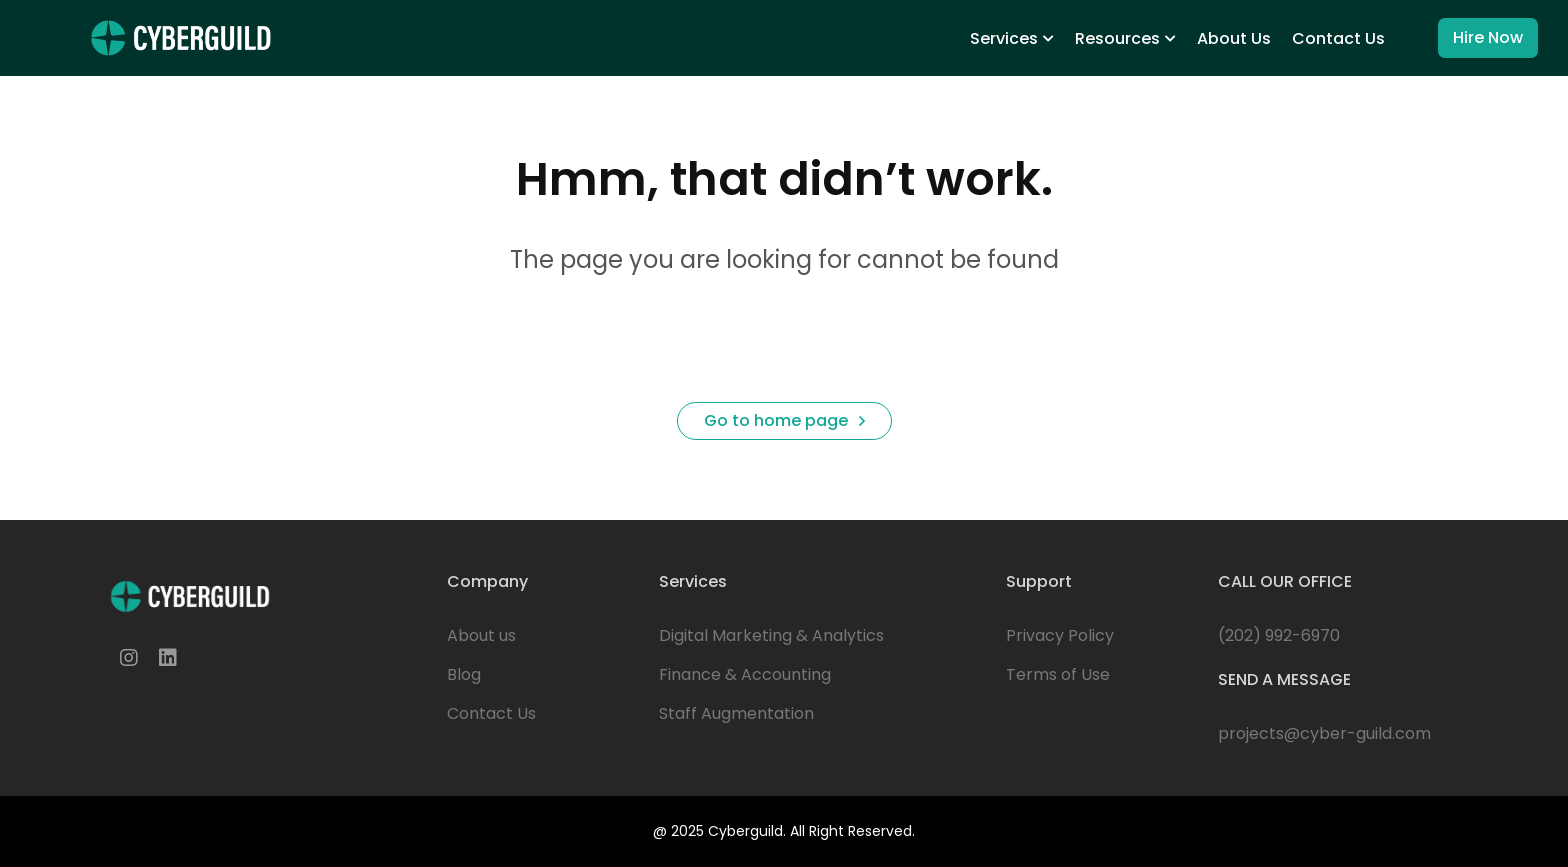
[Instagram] (129, 658)
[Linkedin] (168, 658)
